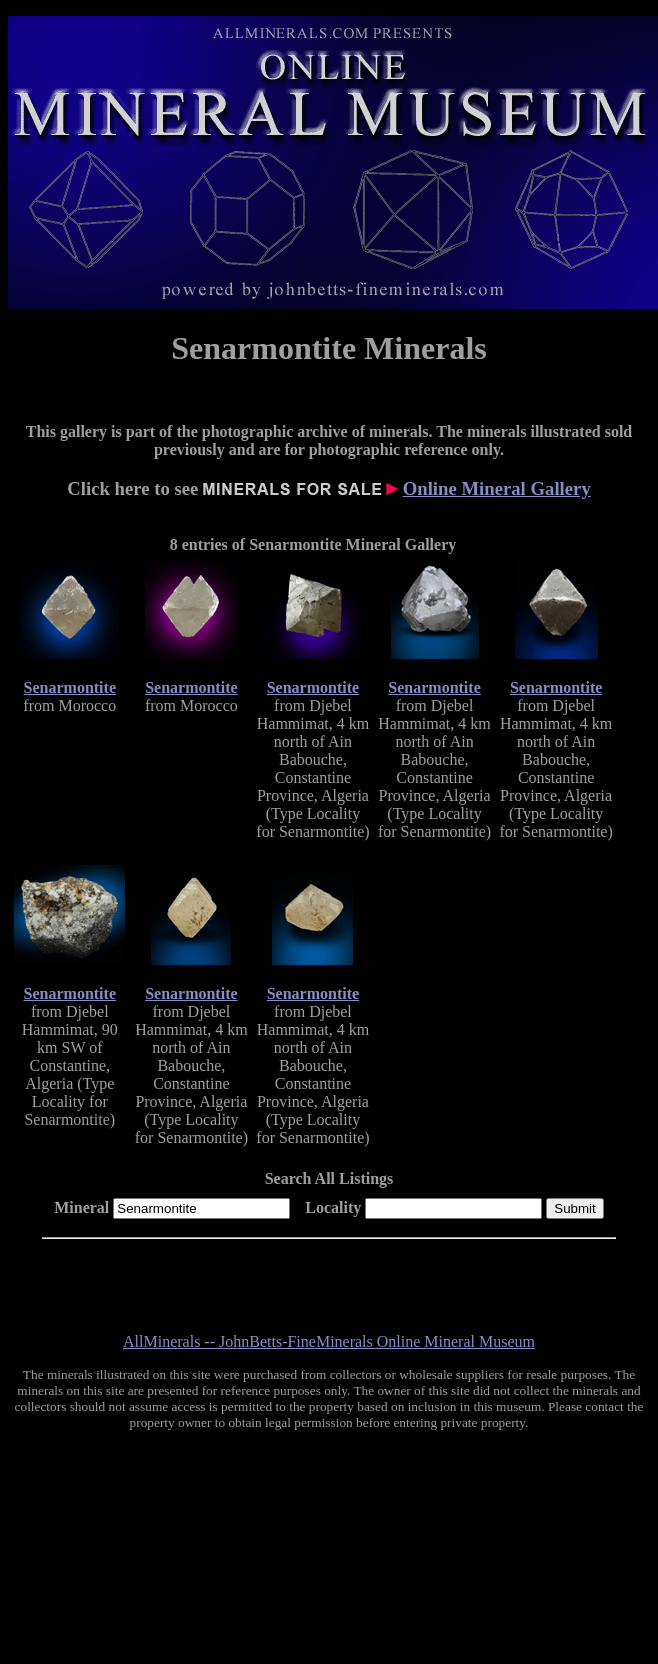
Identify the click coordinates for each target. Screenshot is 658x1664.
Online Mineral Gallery (497, 488)
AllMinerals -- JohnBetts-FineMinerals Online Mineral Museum (329, 1341)
